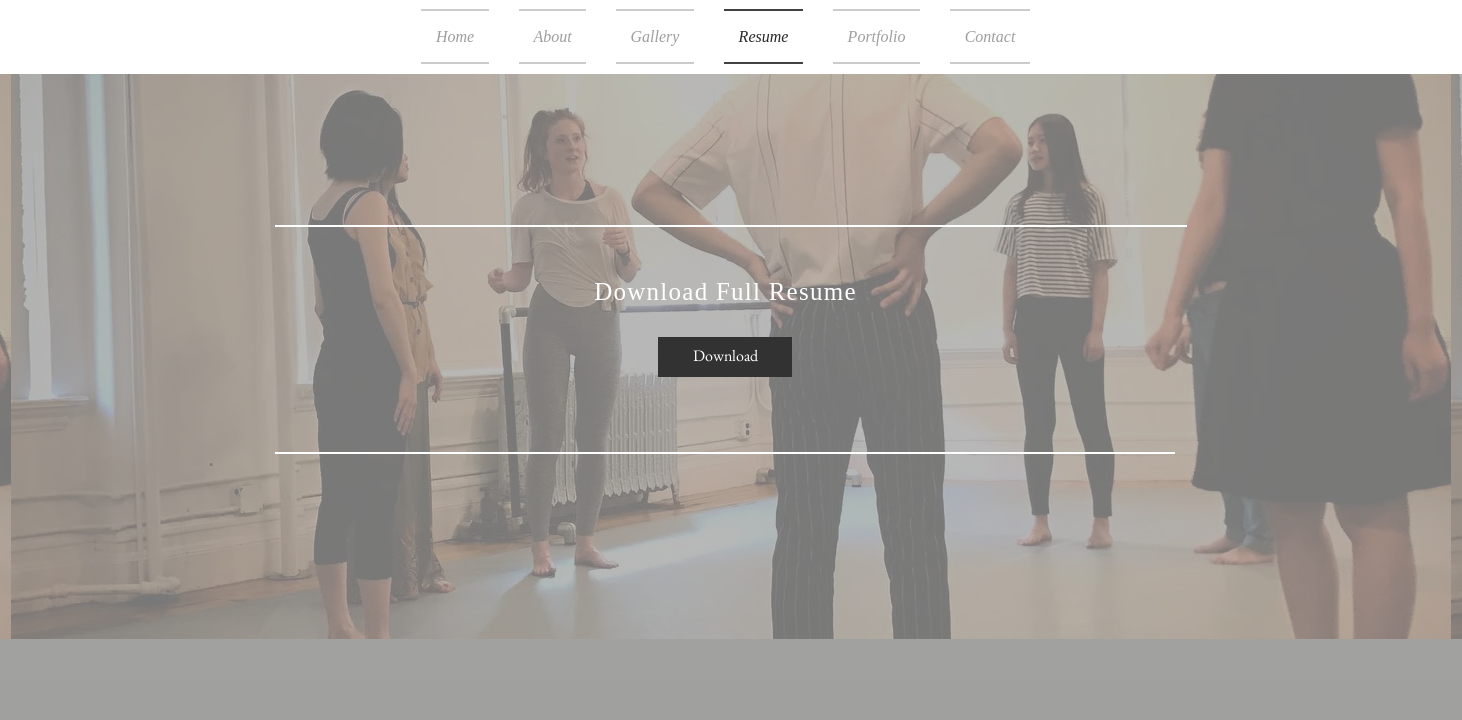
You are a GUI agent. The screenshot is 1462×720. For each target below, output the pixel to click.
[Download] (725, 357)
